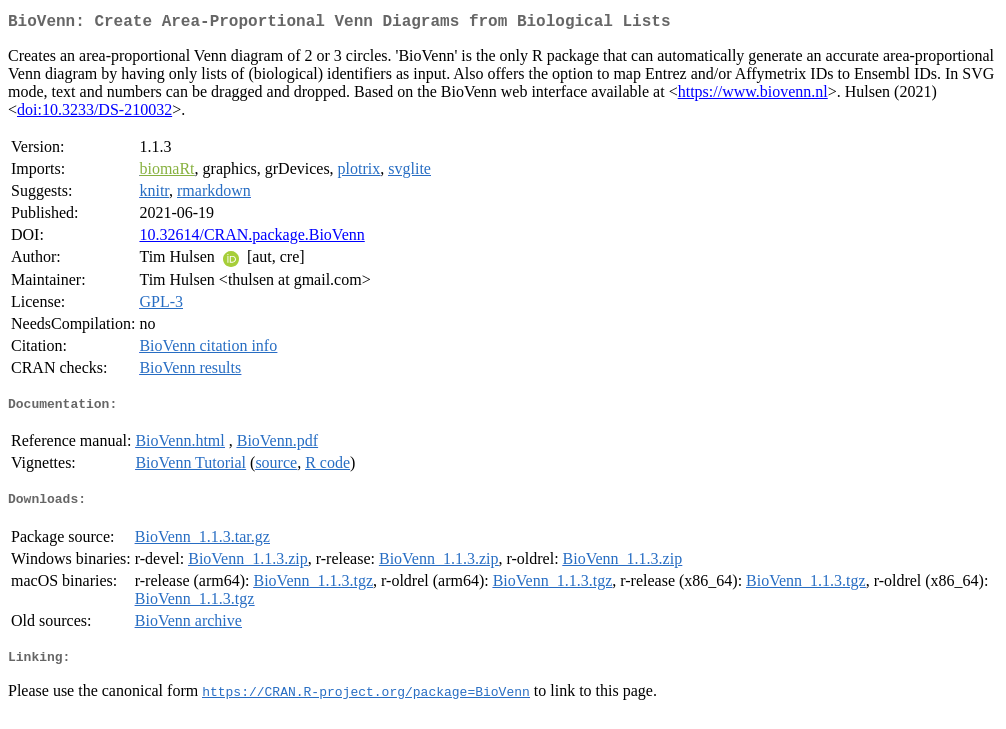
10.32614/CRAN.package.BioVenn (251, 238)
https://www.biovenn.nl (753, 95)
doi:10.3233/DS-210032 (94, 113)
